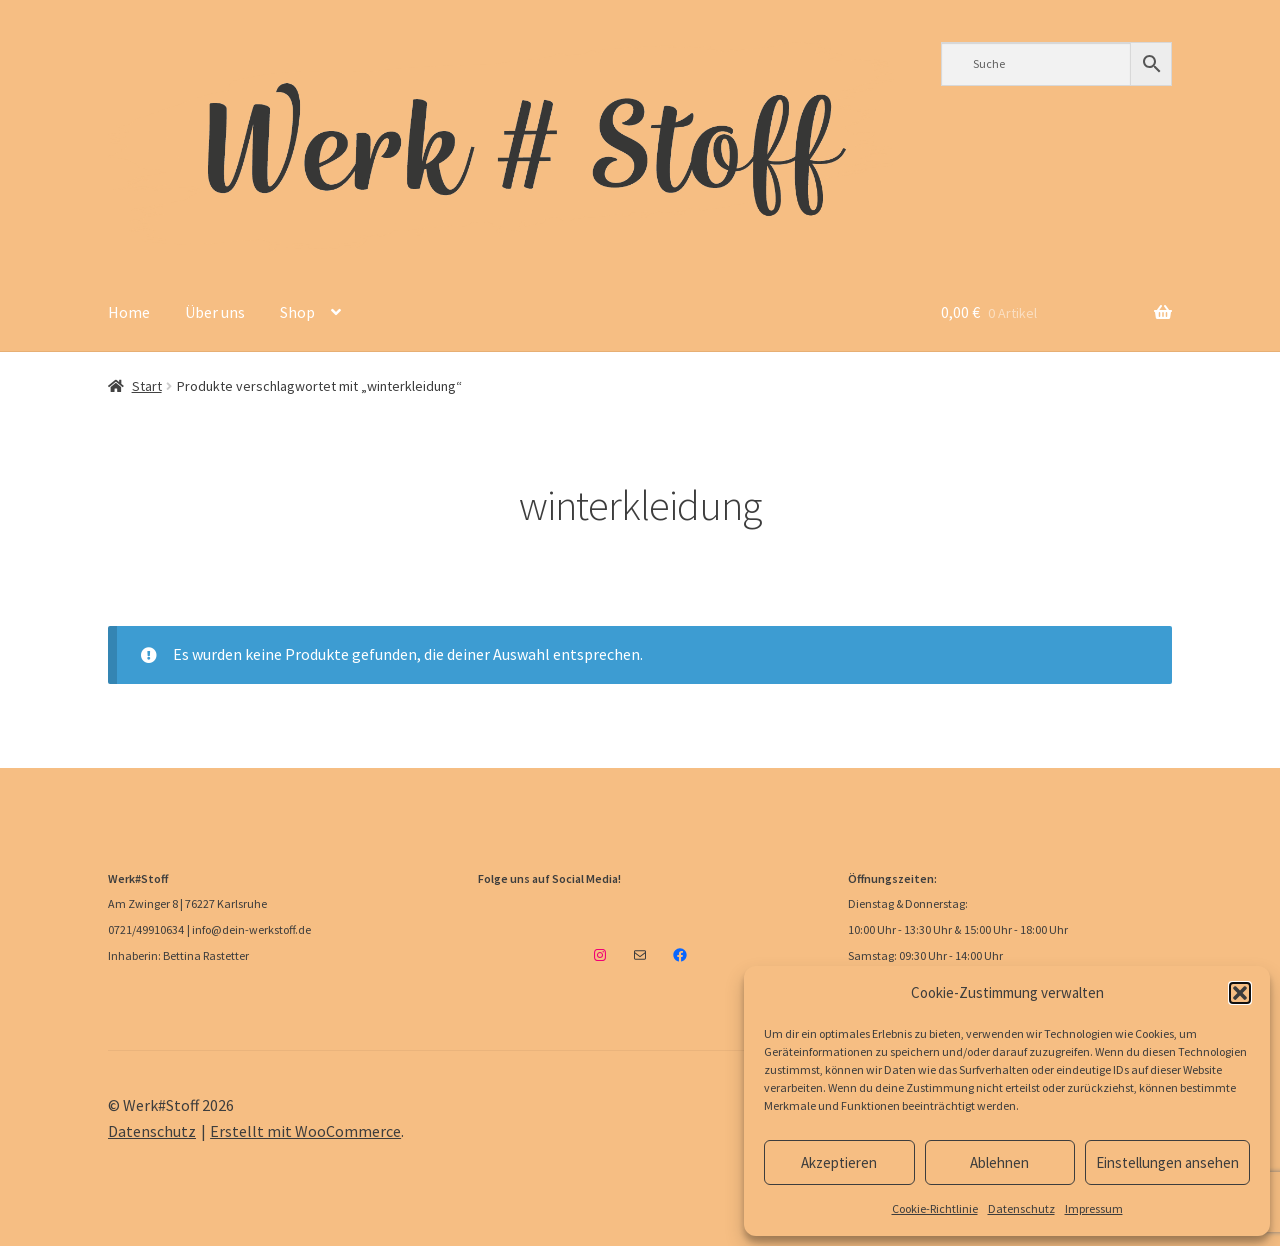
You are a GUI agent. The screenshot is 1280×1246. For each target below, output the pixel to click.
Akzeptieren (839, 1162)
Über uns (215, 312)
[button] (1240, 993)
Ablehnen (999, 1162)
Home (129, 312)
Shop (297, 312)
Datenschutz (1021, 1208)
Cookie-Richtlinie (935, 1208)
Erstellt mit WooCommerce (305, 1131)
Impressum (1094, 1208)
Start (147, 386)
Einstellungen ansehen (1167, 1162)
